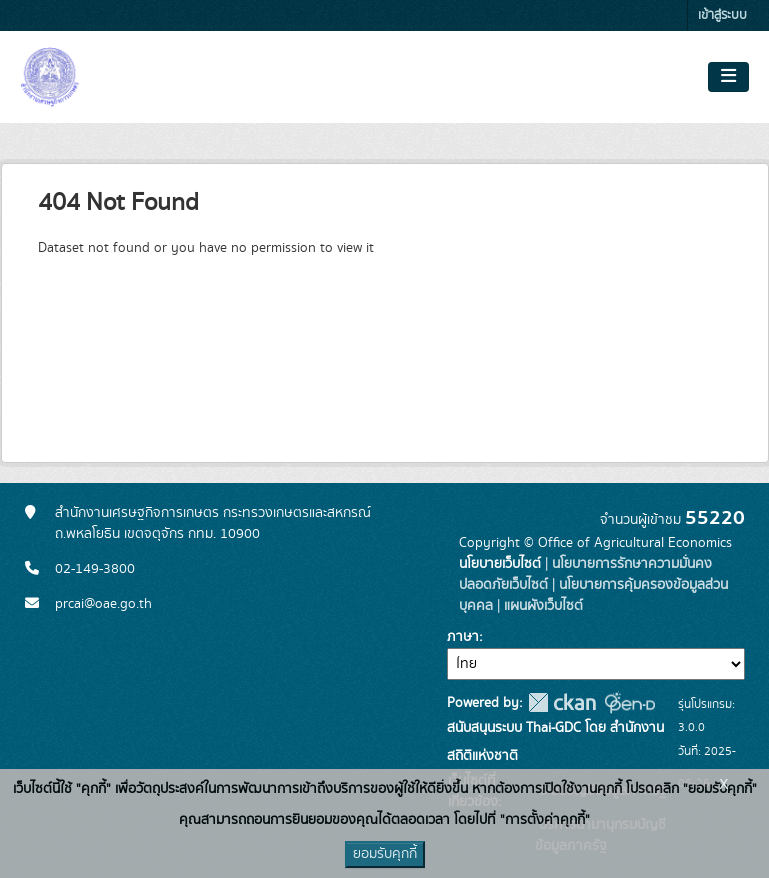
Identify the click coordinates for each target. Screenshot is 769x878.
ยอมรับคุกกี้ (385, 854)
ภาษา (463, 637)
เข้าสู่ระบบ (722, 15)
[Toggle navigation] (728, 77)
